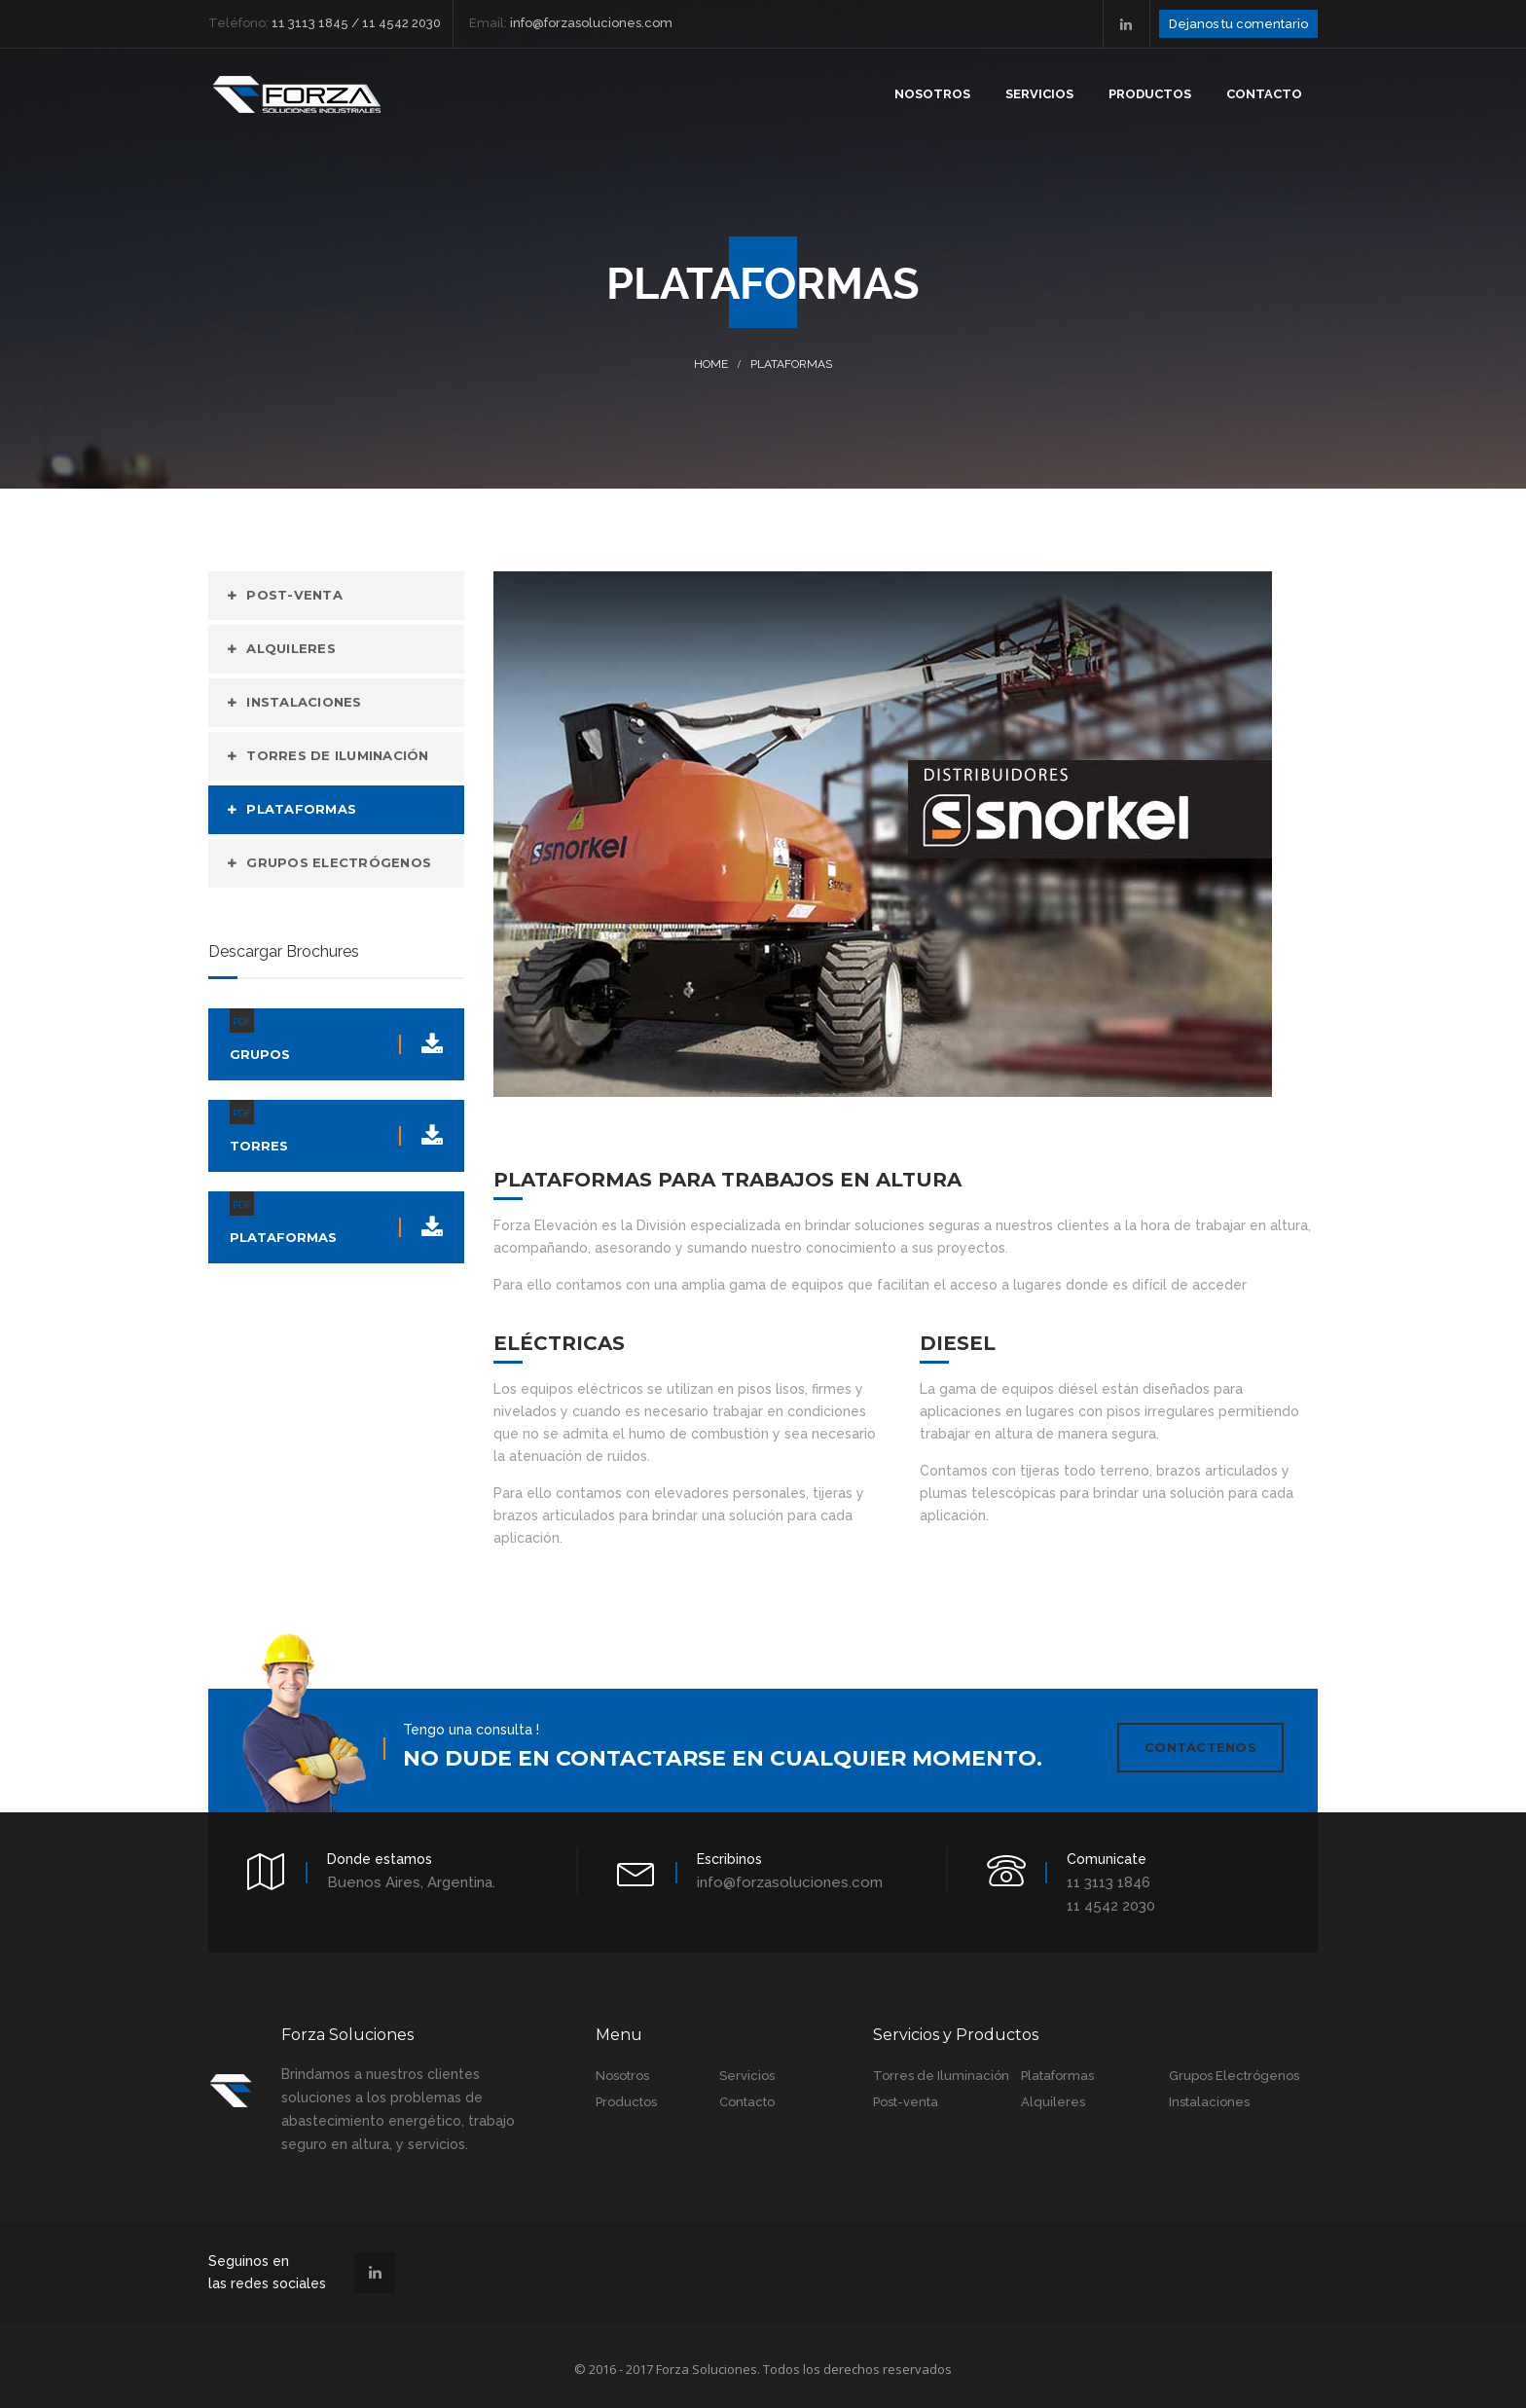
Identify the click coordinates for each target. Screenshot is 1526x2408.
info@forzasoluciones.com (790, 1876)
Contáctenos (1200, 1747)
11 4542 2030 (1111, 1900)
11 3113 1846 (1108, 1876)
